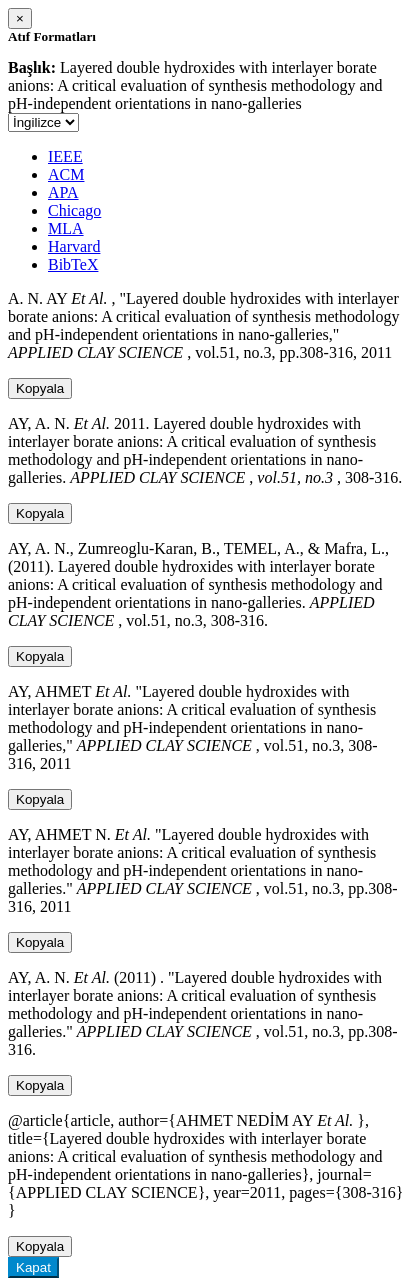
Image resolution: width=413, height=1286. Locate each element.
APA (63, 192)
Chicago (74, 210)
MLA (66, 228)
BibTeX (73, 264)
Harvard (74, 246)
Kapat (33, 1267)
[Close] (20, 18)
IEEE (65, 156)
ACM (66, 174)
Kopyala (40, 388)
